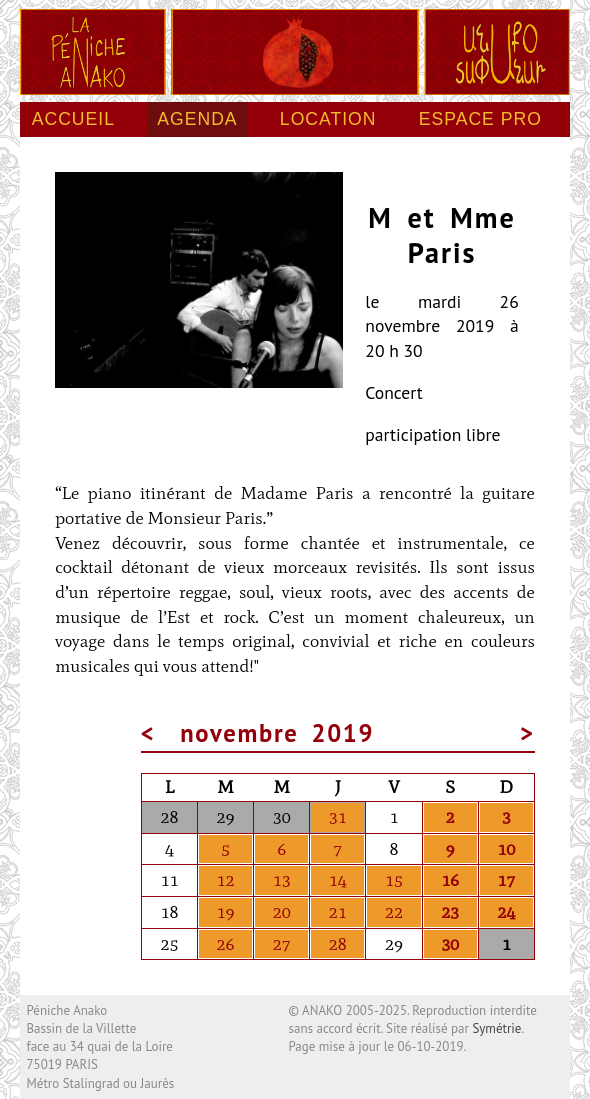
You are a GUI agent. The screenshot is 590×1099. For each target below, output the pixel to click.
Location (328, 119)
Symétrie (496, 1028)
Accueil (73, 119)
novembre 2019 (277, 733)
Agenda (197, 119)
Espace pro (480, 119)
